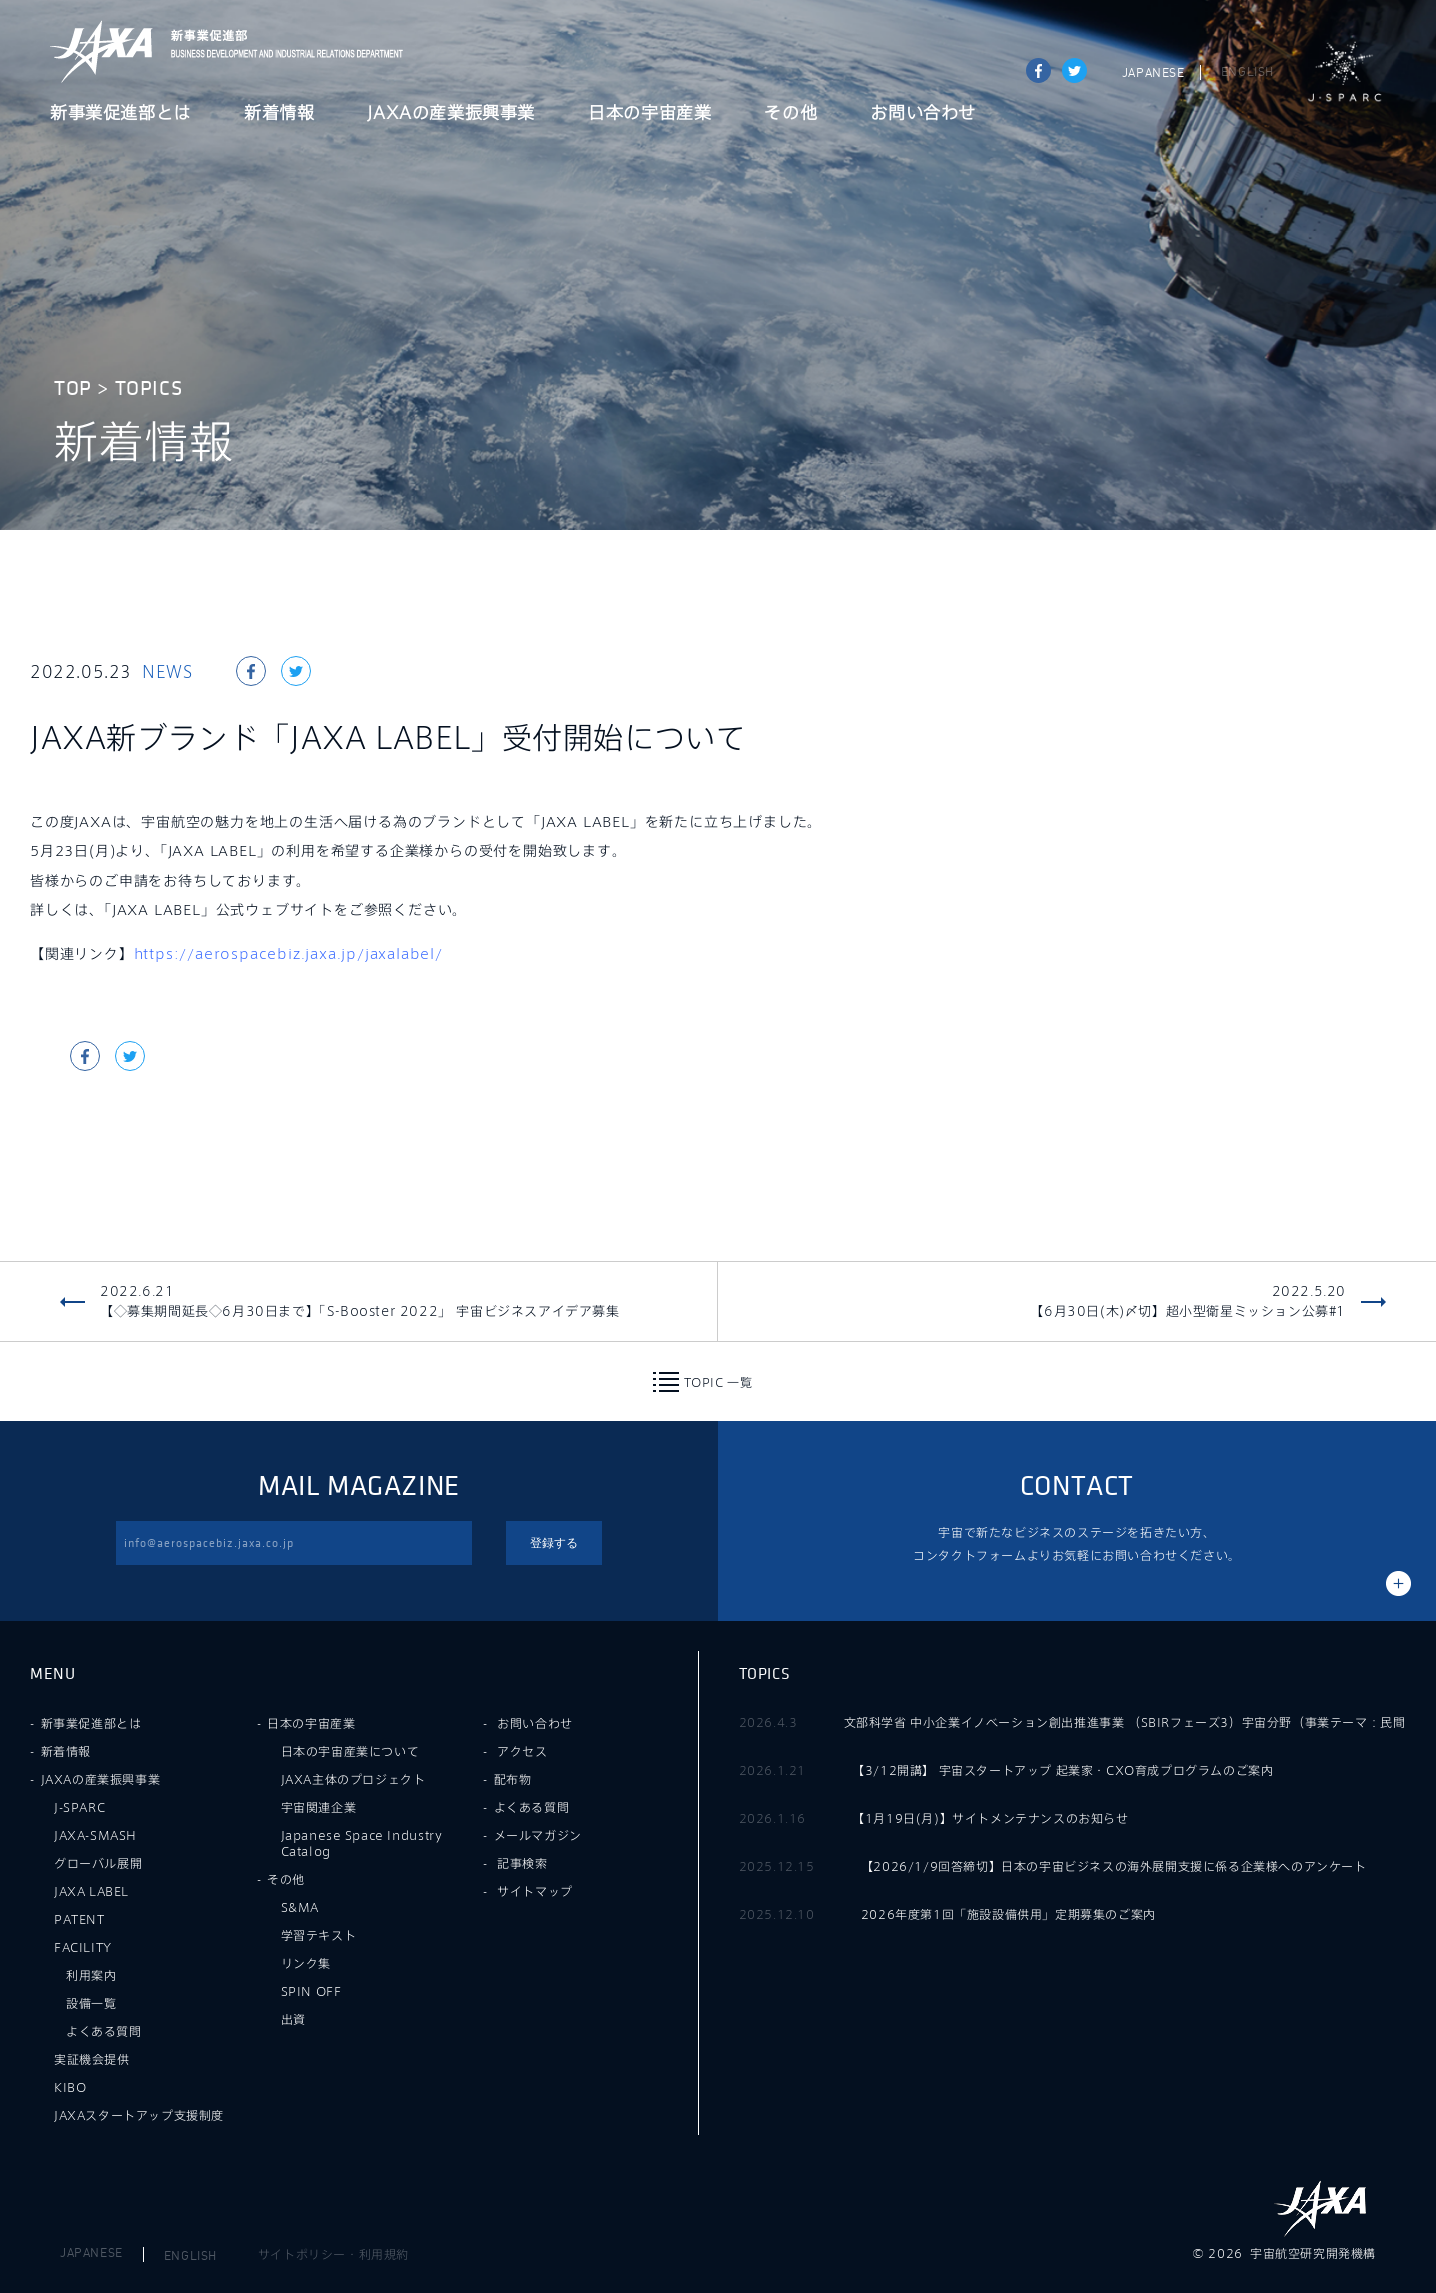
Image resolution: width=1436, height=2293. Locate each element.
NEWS (167, 671)
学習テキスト (319, 1935)
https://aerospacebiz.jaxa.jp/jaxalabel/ (288, 953)
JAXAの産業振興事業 (451, 114)
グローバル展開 (98, 1863)
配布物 (513, 1779)
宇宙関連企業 (319, 1807)
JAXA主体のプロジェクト (353, 1779)
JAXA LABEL (91, 1891)
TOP (73, 388)
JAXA (102, 51)
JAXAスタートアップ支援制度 (139, 2115)
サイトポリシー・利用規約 (333, 2254)
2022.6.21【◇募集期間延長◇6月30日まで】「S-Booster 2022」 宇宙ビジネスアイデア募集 (360, 1301)
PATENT (79, 1919)
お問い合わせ (923, 114)
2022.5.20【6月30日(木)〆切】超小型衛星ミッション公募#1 (1188, 1301)
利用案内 (91, 1975)
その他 (790, 114)
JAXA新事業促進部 (281, 51)
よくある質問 (104, 2031)
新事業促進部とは (120, 114)
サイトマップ (535, 1891)
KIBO (70, 2087)
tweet (1074, 70)
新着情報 (279, 114)
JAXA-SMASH (95, 1835)
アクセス (522, 1751)
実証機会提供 (92, 2059)
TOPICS (149, 388)
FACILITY (83, 1947)
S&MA (300, 1907)
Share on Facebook (1038, 70)
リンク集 (306, 1963)
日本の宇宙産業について (350, 1751)
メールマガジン (538, 1835)
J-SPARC (1345, 72)
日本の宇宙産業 (649, 114)
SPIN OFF (311, 1991)
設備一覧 (91, 2003)
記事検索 (522, 1863)
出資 (293, 2019)
